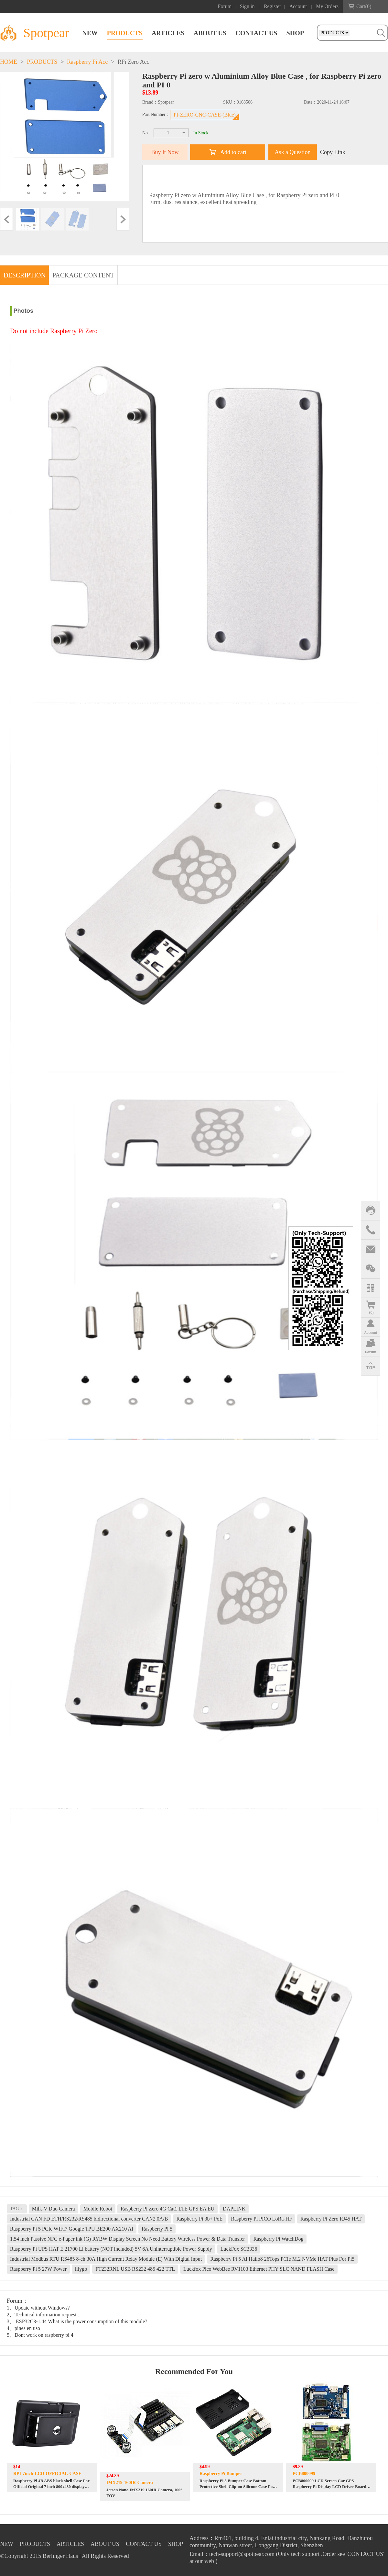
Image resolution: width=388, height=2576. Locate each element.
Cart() (363, 6)
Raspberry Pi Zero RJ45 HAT (330, 2219)
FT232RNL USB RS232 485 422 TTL (135, 2269)
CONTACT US (256, 33)
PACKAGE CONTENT (83, 275)
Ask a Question (293, 152)
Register (272, 6)
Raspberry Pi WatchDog (278, 2239)
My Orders (327, 6)
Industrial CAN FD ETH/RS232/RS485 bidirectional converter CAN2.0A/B (89, 2219)
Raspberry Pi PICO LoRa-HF (261, 2219)
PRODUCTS (125, 33)
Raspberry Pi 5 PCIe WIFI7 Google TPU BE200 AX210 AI (71, 2229)
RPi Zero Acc (133, 62)
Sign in (247, 6)
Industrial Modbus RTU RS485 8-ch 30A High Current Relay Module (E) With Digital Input (106, 2259)
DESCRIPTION (25, 275)
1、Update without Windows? (38, 2308)
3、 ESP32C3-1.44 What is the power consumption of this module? (77, 2321)
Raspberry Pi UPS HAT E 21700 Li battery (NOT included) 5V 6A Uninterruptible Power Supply (111, 2249)
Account (298, 6)
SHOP (295, 33)
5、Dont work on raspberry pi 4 (40, 2335)
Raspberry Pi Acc (87, 62)
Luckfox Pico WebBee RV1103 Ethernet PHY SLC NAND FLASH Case (258, 2269)
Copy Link (332, 152)
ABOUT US (210, 33)
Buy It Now (165, 152)
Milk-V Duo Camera (53, 2208)
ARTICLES (168, 33)
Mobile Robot (97, 2208)
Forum (225, 6)
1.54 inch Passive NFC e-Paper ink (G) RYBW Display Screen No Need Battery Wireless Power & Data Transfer (127, 2239)
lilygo (81, 2269)
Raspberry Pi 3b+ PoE (199, 2219)
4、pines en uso (23, 2328)
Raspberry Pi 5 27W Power (38, 2269)
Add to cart (233, 152)
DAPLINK (234, 2208)
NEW (90, 33)
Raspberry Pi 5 (157, 2229)
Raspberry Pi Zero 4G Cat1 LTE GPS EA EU (167, 2208)
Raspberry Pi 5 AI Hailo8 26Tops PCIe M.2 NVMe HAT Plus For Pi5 (282, 2259)
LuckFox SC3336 (239, 2249)
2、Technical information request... (44, 2314)
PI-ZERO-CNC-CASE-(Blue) (205, 115)
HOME (8, 62)
